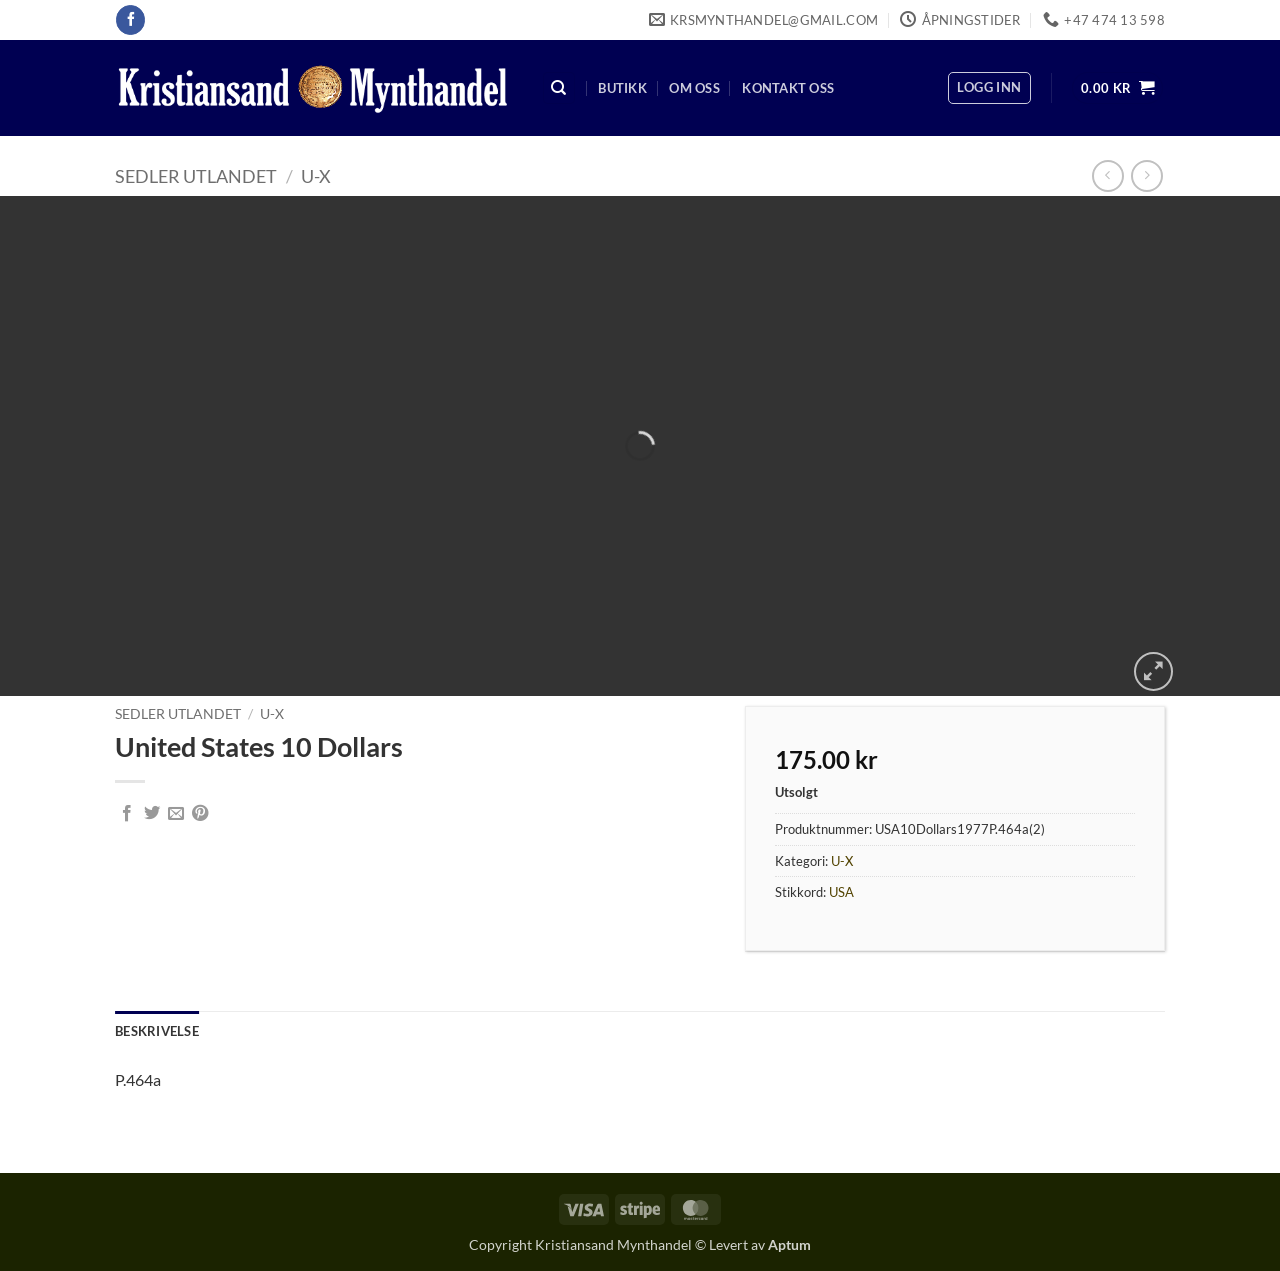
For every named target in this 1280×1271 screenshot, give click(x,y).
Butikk (622, 88)
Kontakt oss (788, 88)
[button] (989, 88)
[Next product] (1107, 175)
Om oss (694, 88)
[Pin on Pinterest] (200, 814)
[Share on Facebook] (127, 814)
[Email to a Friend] (176, 814)
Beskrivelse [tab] (157, 1031)
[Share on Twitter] (152, 814)
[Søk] (559, 88)
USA (841, 892)
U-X (316, 176)
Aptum (789, 1244)
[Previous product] (1146, 175)
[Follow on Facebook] (130, 20)
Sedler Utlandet (196, 176)
